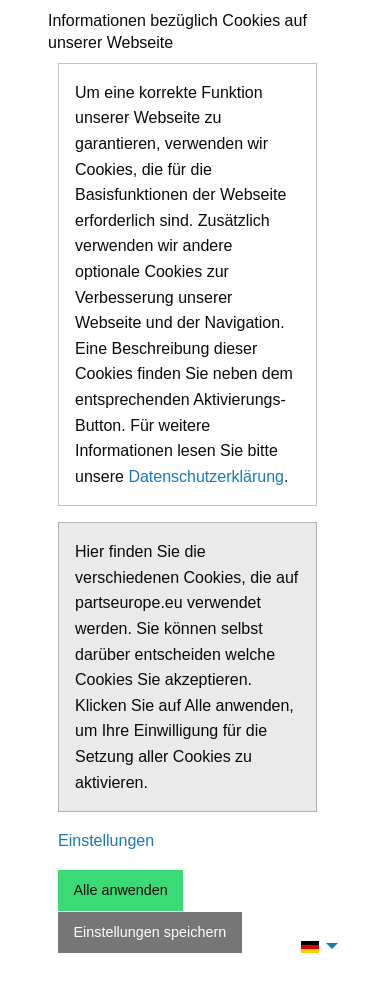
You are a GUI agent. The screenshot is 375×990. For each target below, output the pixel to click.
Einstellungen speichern (149, 932)
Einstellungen (106, 840)
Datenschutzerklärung (206, 476)
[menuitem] (314, 946)
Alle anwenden (120, 890)
